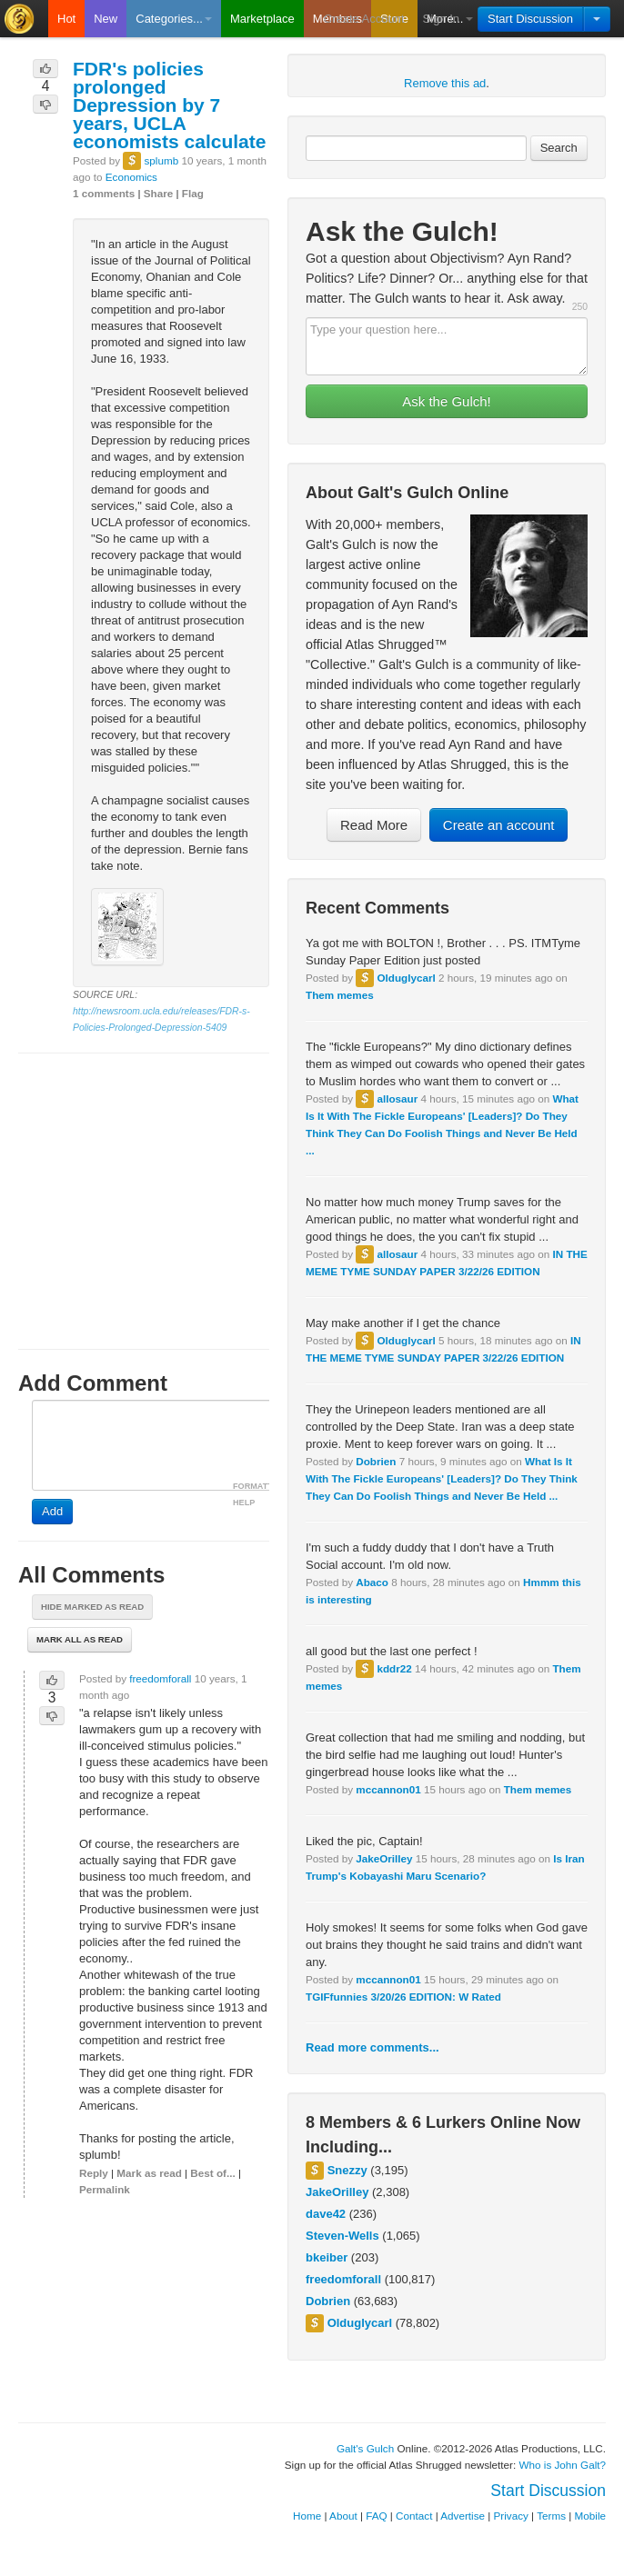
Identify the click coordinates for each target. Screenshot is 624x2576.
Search (559, 148)
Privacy (511, 2515)
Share (158, 193)
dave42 (326, 2214)
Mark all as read (79, 1639)
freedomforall (343, 2279)
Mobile (590, 2515)
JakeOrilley (384, 1858)
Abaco (372, 1582)
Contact (414, 2515)
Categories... (174, 18)
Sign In (441, 18)
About (343, 2515)
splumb (161, 160)
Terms (551, 2515)
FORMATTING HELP (260, 1494)
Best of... (212, 2173)
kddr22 (394, 1668)
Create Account (364, 18)
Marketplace (262, 18)
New (105, 18)
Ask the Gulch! (446, 401)
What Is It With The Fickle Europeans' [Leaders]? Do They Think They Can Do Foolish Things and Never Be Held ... (442, 1478)
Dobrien (376, 1461)
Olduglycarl (406, 977)
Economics (131, 177)
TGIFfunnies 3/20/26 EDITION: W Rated (403, 1996)
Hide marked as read (92, 1607)
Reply (93, 2173)
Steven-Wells (342, 2235)
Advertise (462, 2515)
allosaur (397, 1098)
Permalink (104, 2189)
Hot (66, 18)
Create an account (499, 825)
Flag (193, 193)
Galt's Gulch (365, 2448)
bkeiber (326, 2257)
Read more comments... (372, 2047)
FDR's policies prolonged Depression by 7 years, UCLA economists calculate (169, 105)
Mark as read (148, 2173)
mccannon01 (388, 1789)
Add (52, 1511)
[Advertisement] (143, 1184)
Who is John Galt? (563, 2465)
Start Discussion (530, 18)
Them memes (340, 995)
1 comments (104, 193)
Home (307, 2515)
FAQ (376, 2515)
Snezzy (347, 2170)
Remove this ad (445, 83)
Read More (374, 825)
